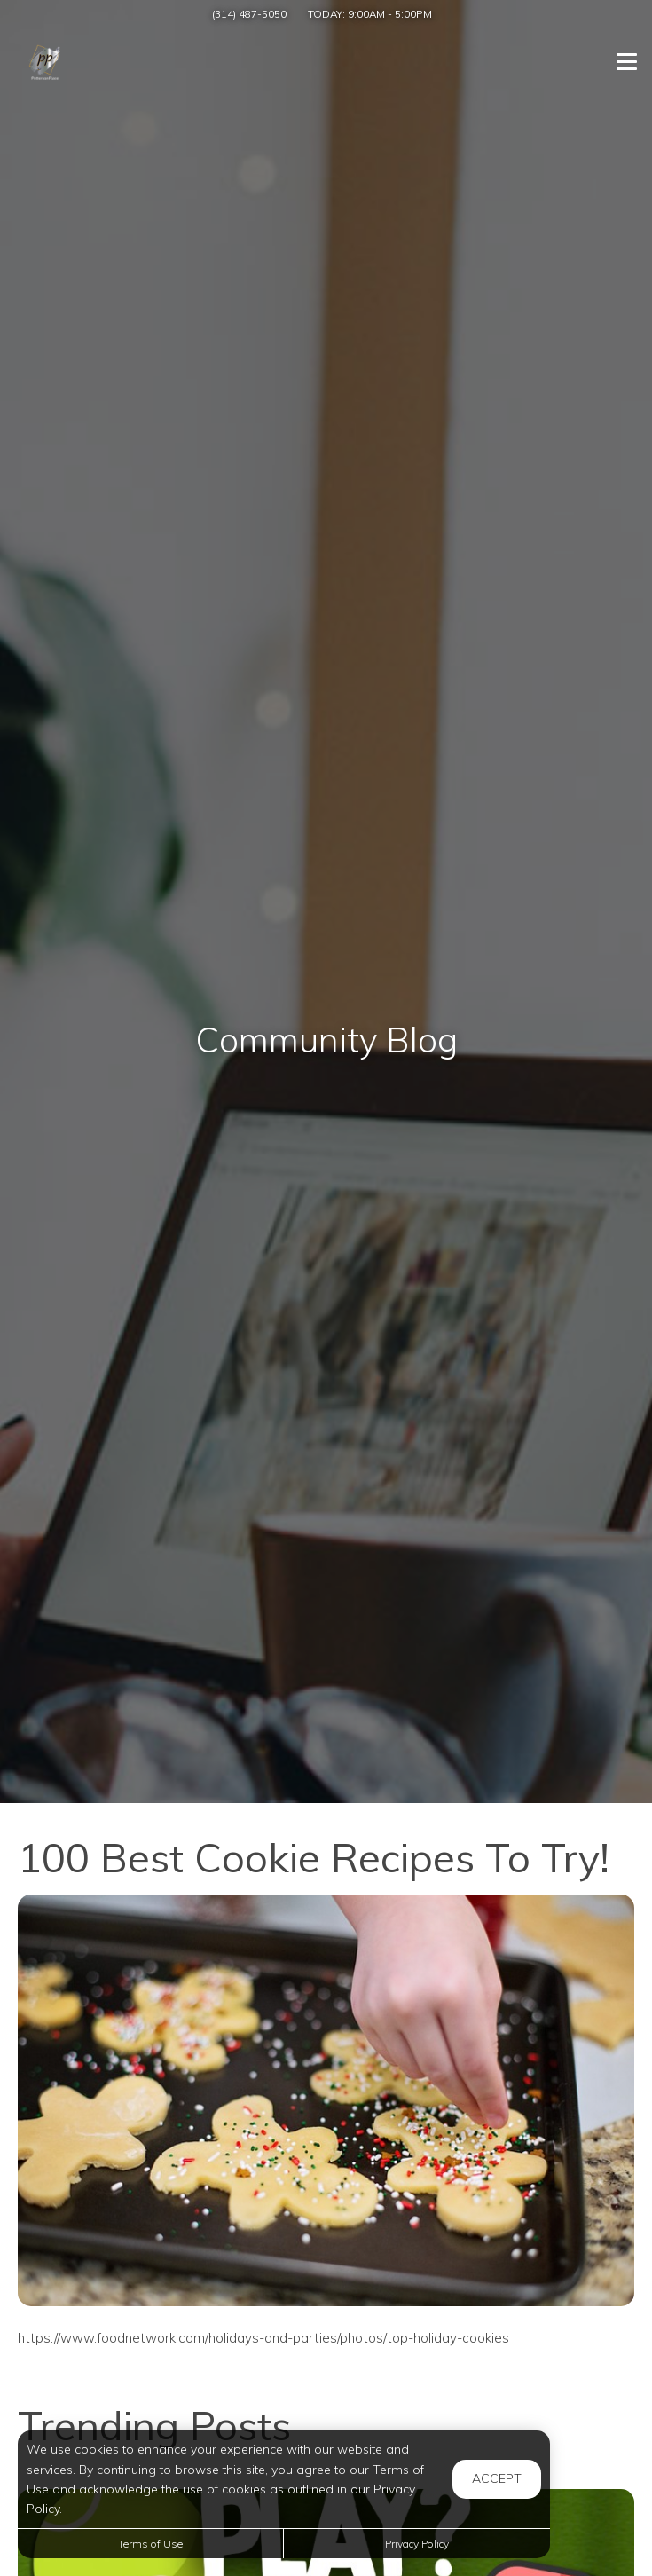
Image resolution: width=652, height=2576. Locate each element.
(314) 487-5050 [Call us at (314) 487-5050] (249, 13)
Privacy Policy (417, 2543)
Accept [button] (497, 2478)
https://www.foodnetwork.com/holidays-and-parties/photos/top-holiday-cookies (263, 2337)
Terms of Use (150, 2543)
